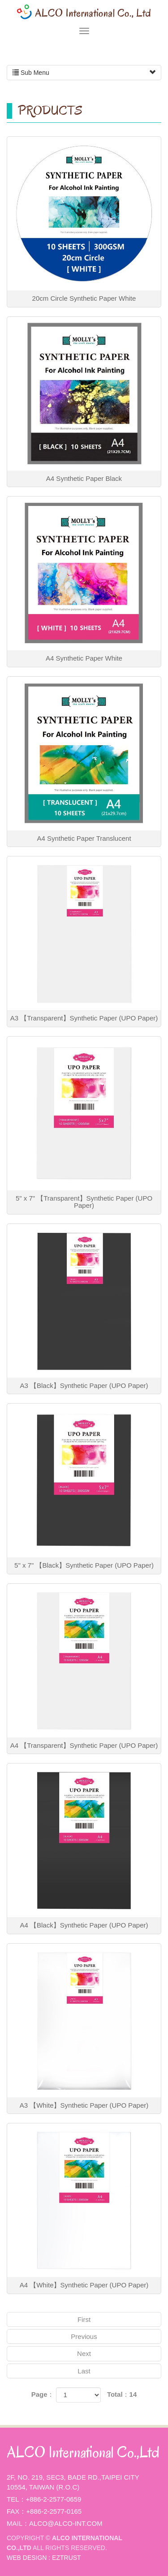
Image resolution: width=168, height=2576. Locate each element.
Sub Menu (84, 72)
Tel (13, 2499)
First (84, 2319)
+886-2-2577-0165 (54, 2511)
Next (84, 2353)
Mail (14, 2523)
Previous (84, 2336)
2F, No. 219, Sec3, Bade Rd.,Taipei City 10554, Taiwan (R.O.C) (73, 2482)
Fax (13, 2511)
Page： (42, 2394)
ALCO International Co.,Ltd (84, 11)
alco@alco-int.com (66, 2523)
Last (84, 2371)
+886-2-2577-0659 (54, 2499)
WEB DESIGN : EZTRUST (44, 2557)
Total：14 (122, 2394)
